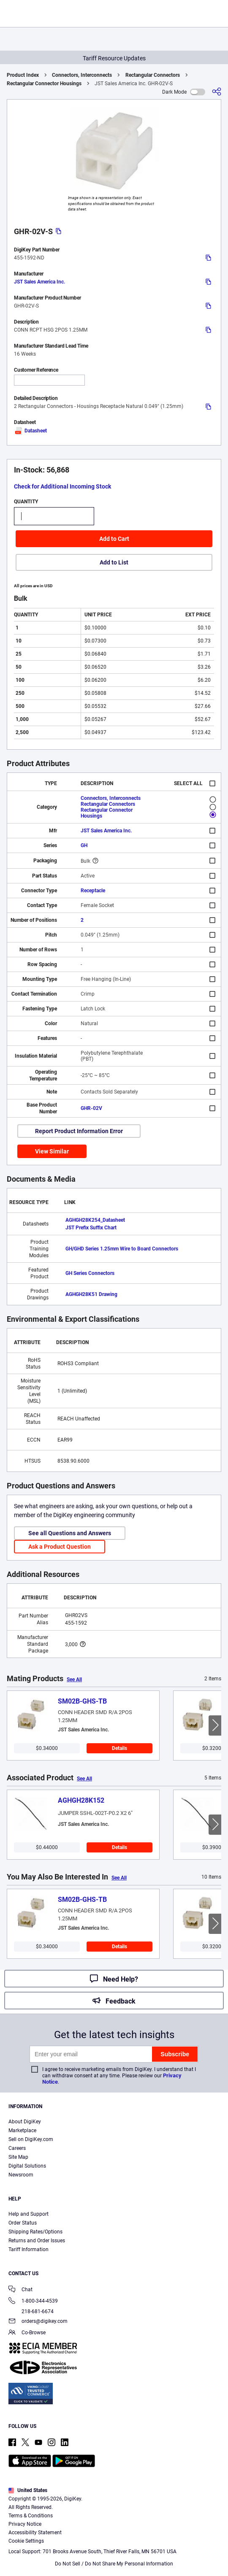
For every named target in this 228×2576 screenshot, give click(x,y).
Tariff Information (28, 2249)
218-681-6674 (31, 2311)
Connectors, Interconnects (82, 75)
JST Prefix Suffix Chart (91, 1228)
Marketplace (22, 2130)
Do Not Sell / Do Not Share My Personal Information (114, 2564)
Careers (17, 2148)
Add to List (114, 562)
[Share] (216, 92)
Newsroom (20, 2175)
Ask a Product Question (59, 1546)
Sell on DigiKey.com (30, 2139)
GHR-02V (91, 1108)
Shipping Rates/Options (35, 2232)
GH (84, 845)
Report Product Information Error (79, 1131)
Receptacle (93, 891)
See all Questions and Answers (69, 1533)
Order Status (22, 2223)
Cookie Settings (26, 2541)
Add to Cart (114, 538)
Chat (20, 2290)
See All (74, 1679)
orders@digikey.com (38, 2322)
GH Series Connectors (89, 1273)
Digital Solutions (27, 2166)
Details (119, 1748)
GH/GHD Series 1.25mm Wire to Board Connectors (121, 1249)
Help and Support (28, 2214)
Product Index (23, 75)
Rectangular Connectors (152, 75)
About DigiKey (24, 2122)
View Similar (52, 1151)
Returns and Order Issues (36, 2241)
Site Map (18, 2157)
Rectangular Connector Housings (44, 83)
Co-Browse (27, 2333)
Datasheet (30, 431)
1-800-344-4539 (33, 2302)
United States (27, 2490)
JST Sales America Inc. (39, 282)
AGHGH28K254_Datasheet (95, 1220)
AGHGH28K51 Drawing (91, 1294)
